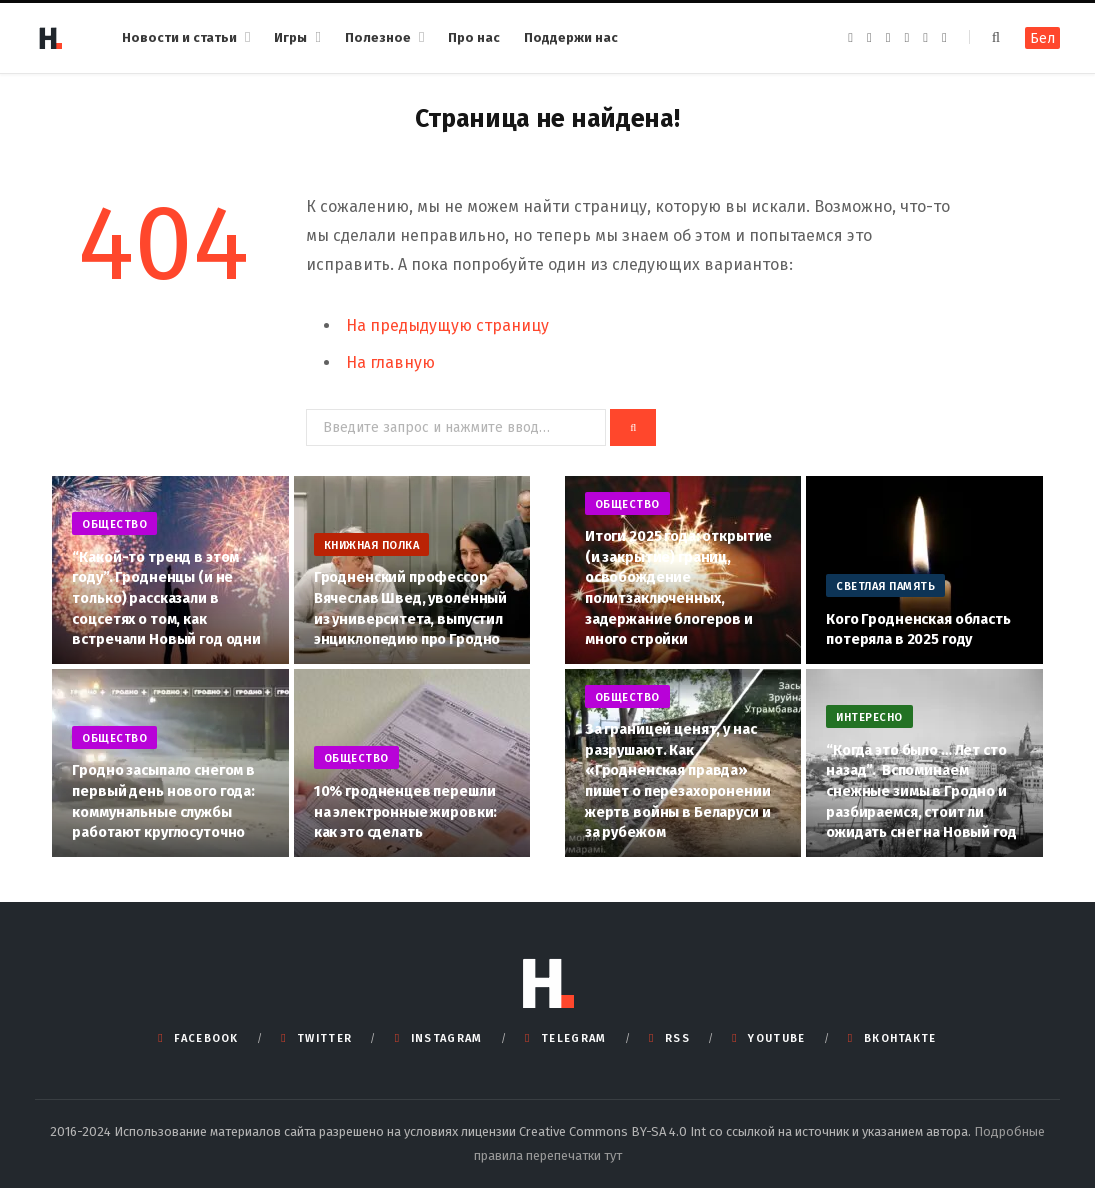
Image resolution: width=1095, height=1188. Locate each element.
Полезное (378, 37)
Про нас (474, 37)
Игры (290, 37)
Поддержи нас (571, 37)
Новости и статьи (179, 37)
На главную (390, 362)
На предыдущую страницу (447, 325)
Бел (1042, 38)
